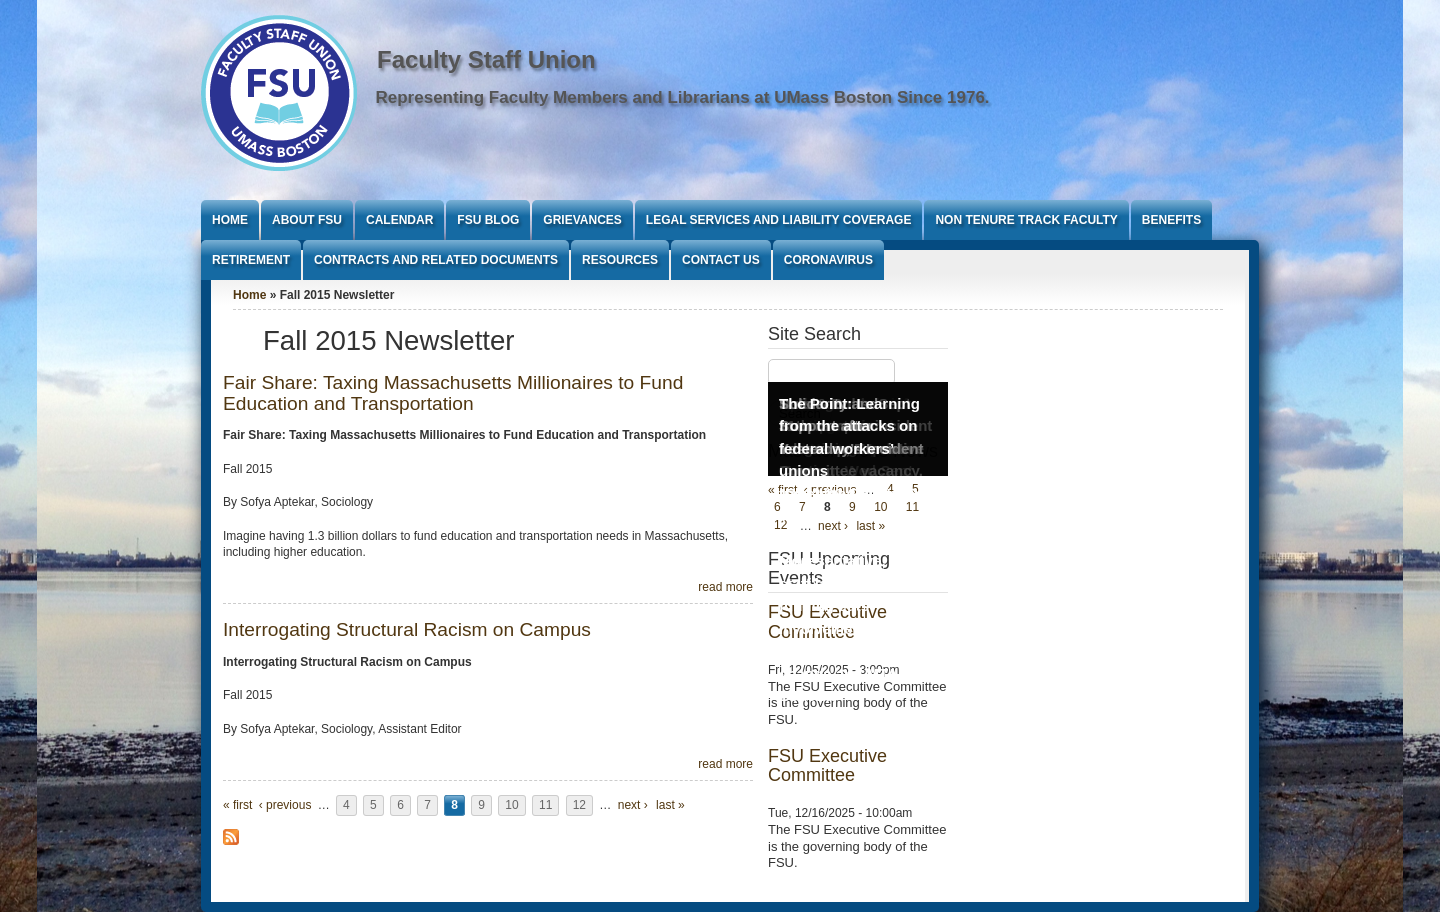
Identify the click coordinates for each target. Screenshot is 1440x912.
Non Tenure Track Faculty (1026, 220)
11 (545, 805)
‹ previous (285, 805)
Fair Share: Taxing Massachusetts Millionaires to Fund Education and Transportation (453, 393)
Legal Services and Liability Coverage (779, 220)
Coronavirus (828, 260)
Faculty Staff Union (486, 59)
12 (579, 805)
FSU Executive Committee (827, 766)
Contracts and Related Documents (436, 260)
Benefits (1171, 220)
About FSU (307, 220)
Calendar (399, 220)
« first (237, 805)
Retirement (251, 260)
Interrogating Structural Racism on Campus (407, 629)
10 (511, 805)
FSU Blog (488, 220)
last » (670, 805)
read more (725, 587)
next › (633, 805)
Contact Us (721, 260)
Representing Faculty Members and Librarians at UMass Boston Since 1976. (683, 97)
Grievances (582, 220)
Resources (620, 260)
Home (230, 220)
